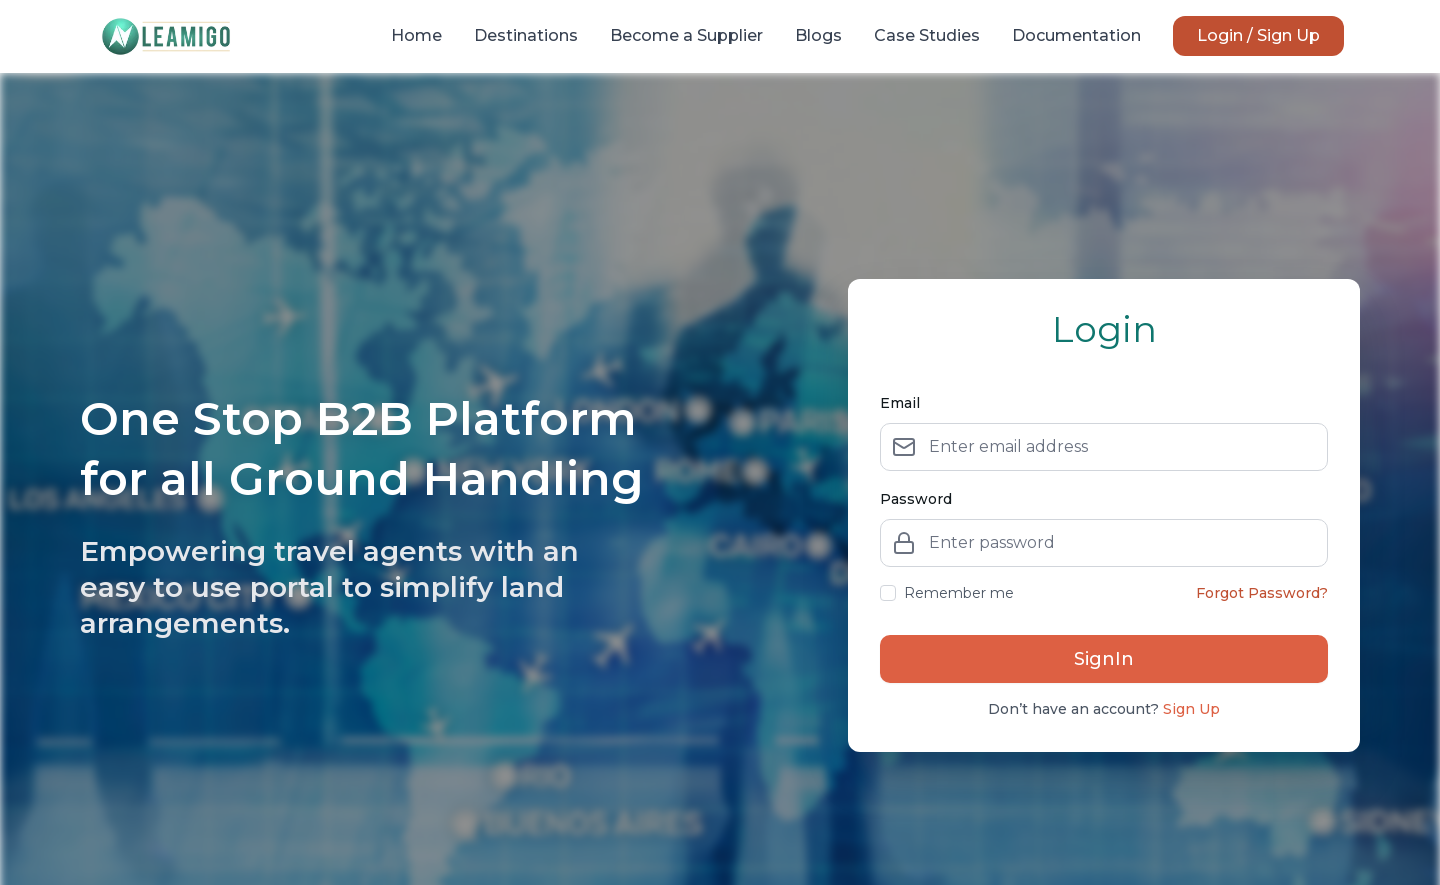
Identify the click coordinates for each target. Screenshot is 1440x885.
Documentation (1076, 35)
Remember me (947, 593)
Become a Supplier (686, 35)
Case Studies (927, 35)
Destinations (526, 35)
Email (900, 403)
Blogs (818, 35)
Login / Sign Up (1258, 35)
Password (916, 499)
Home (416, 35)
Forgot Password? (1262, 593)
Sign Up (1191, 709)
